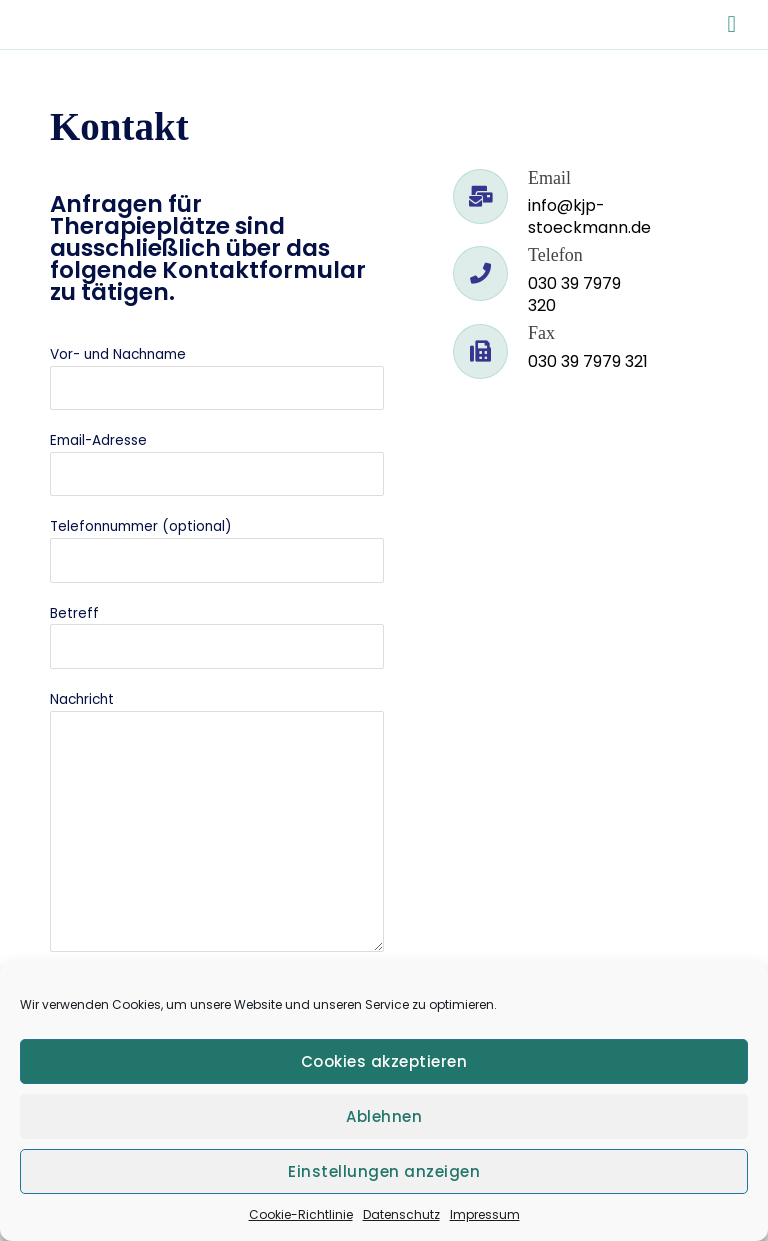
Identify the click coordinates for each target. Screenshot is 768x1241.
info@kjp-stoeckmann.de (589, 216)
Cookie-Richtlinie (301, 1214)
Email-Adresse (217, 463)
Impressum (485, 1214)
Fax (541, 333)
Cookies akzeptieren (384, 1061)
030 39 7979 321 (588, 361)
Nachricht (217, 824)
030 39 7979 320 (574, 294)
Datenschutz (401, 1214)
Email (549, 178)
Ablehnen (384, 1116)
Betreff (217, 636)
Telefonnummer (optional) (217, 549)
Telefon (555, 255)
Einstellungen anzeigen (384, 1171)
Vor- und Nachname (217, 377)
